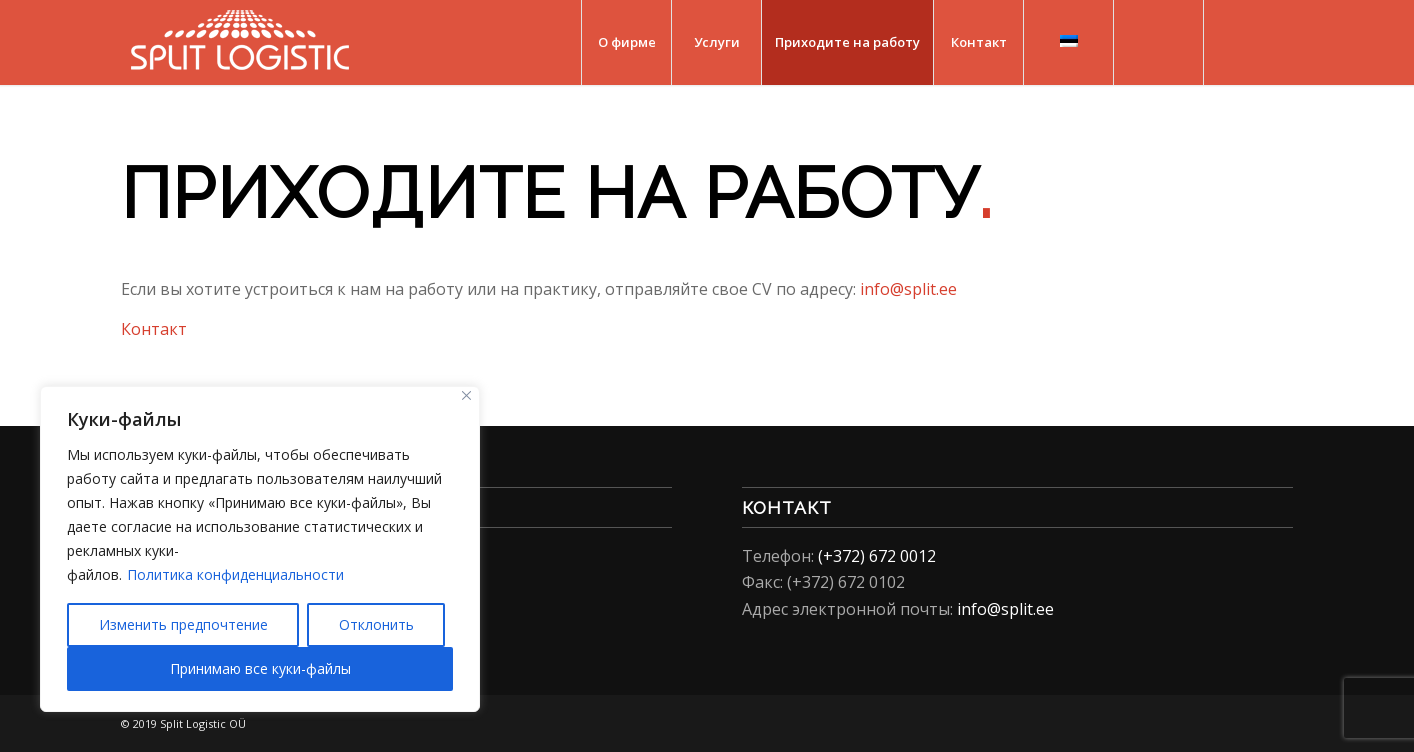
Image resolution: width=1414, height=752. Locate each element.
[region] (260, 549)
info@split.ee (908, 289)
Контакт (154, 329)
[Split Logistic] (240, 42)
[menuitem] (626, 42)
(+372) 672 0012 (877, 556)
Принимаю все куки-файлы (260, 668)
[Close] (466, 395)
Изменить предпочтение (183, 624)
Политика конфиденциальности (235, 574)
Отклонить (376, 624)
